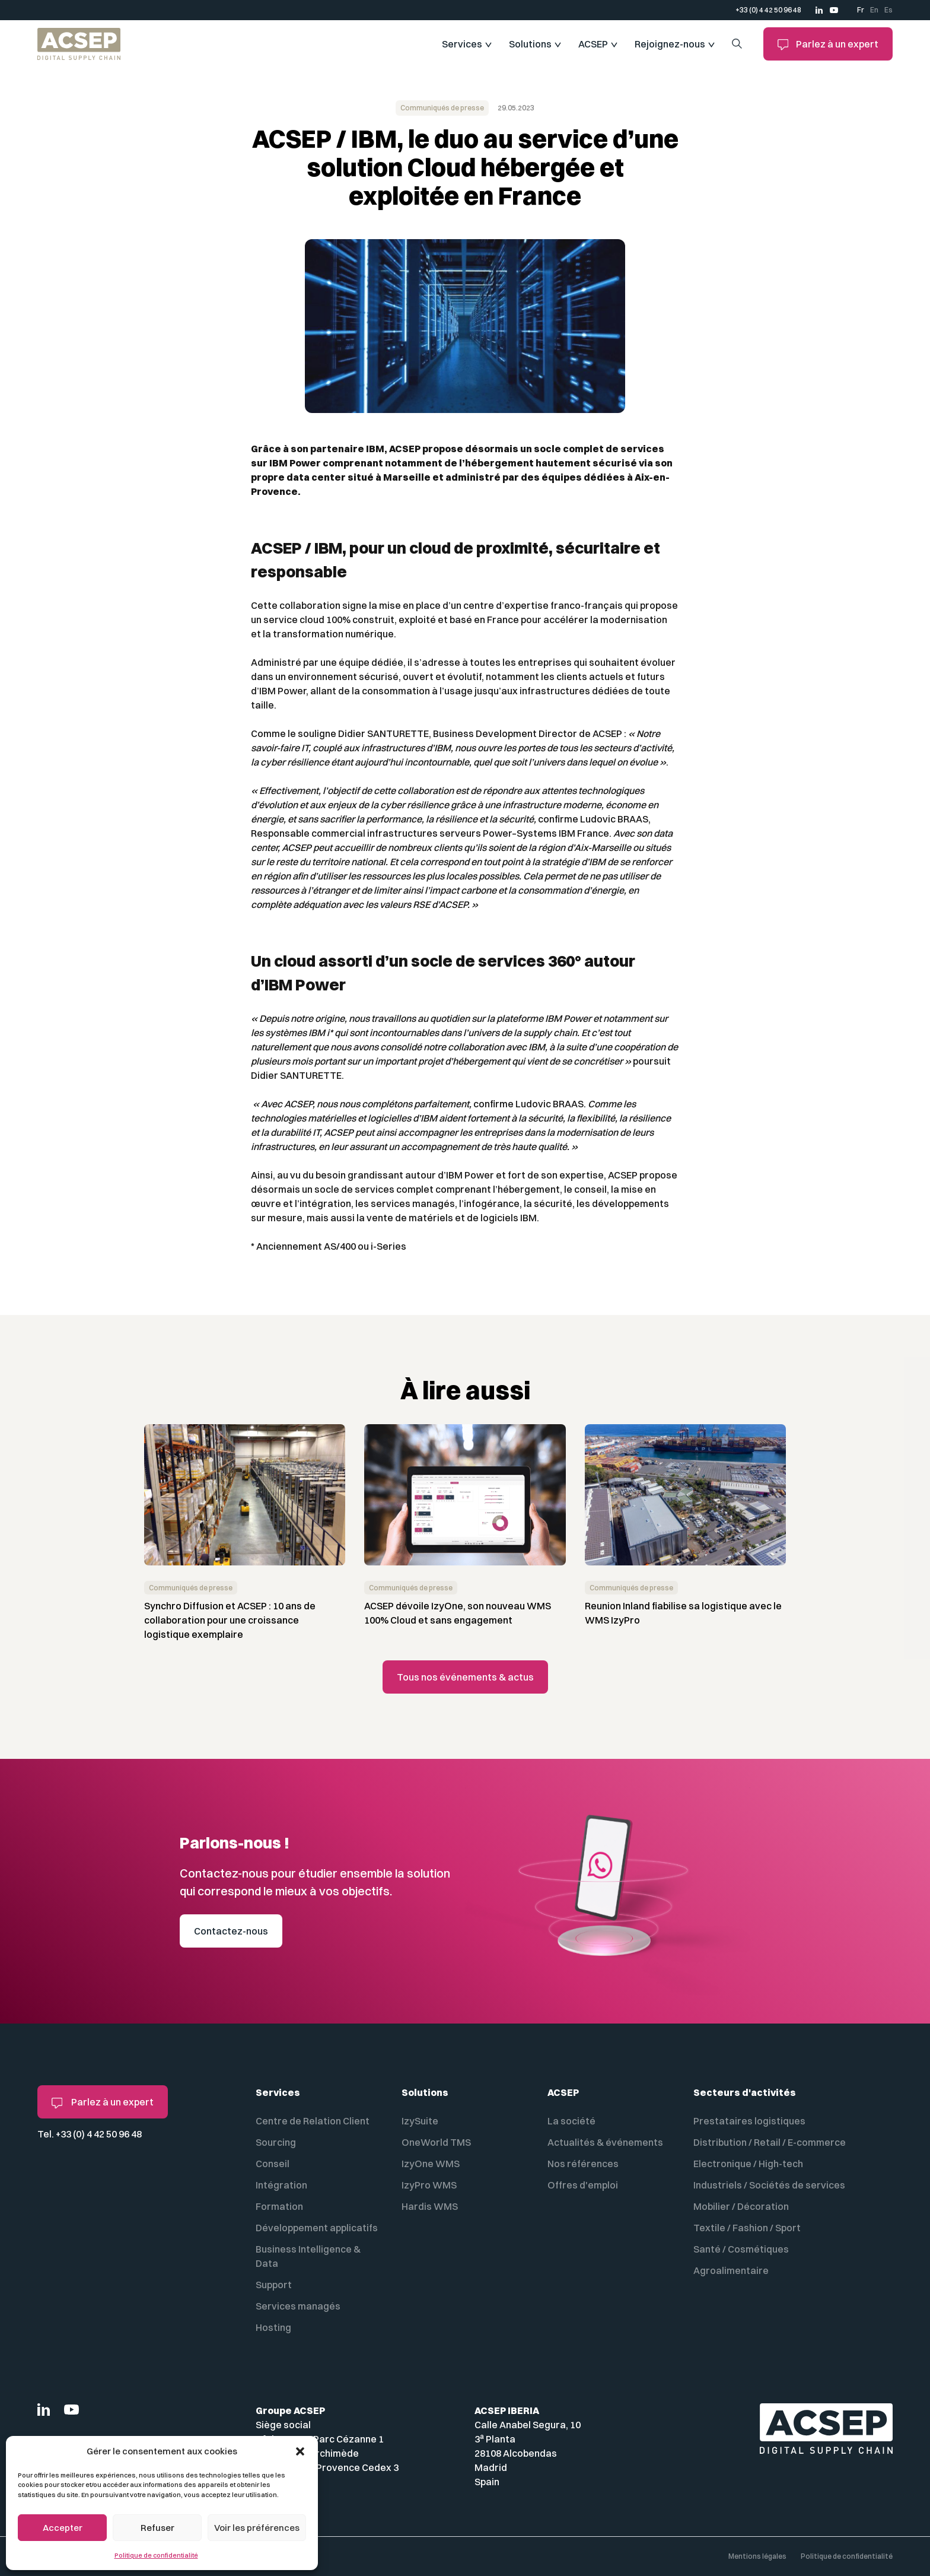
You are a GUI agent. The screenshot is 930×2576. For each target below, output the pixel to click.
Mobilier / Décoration (741, 2206)
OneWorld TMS (436, 2142)
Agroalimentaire (731, 2270)
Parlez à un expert (828, 44)
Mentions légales (757, 2556)
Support (274, 2285)
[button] (300, 2451)
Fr (860, 9)
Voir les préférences (257, 2527)
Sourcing (276, 2142)
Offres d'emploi (582, 2185)
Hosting (273, 2327)
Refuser (157, 2527)
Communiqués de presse (442, 107)
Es (888, 9)
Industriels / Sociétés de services (769, 2185)
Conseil (272, 2164)
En (874, 9)
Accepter (62, 2527)
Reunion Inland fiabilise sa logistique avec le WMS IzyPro (683, 1613)
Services (462, 44)
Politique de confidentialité (156, 2555)
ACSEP (593, 44)
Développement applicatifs (317, 2228)
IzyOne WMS (431, 2164)
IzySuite (420, 2121)
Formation (279, 2206)
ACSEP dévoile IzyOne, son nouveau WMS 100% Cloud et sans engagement (457, 1613)
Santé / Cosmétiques (741, 2249)
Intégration (281, 2185)
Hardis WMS (430, 2206)
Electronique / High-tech (748, 2164)
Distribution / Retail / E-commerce (769, 2142)
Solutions (530, 44)
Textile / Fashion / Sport (747, 2228)
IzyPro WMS (429, 2185)
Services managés (298, 2306)
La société (571, 2121)
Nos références (583, 2164)
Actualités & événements (605, 2142)
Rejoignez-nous (670, 44)
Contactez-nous (231, 1931)
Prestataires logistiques (749, 2121)
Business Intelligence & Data (308, 2256)
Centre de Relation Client (313, 2121)
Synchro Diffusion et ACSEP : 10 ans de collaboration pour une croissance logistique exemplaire (230, 1620)
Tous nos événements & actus (465, 1677)
